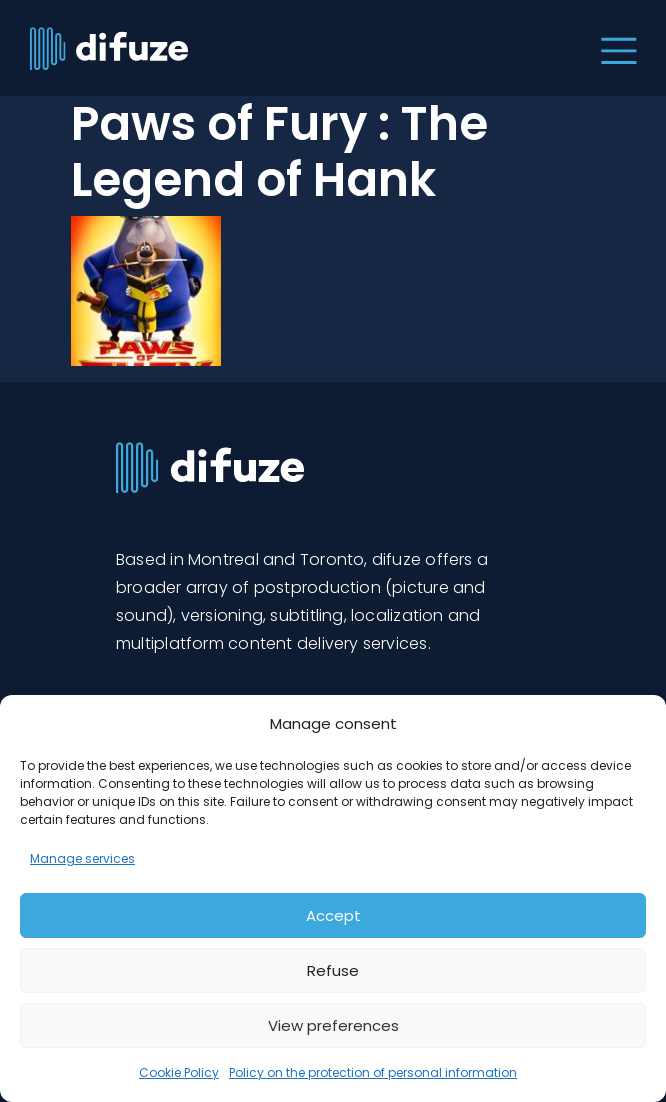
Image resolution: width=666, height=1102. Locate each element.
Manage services (82, 858)
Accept (333, 915)
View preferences (333, 1025)
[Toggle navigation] (614, 48)
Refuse (333, 970)
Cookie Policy (179, 1072)
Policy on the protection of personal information (373, 1072)
